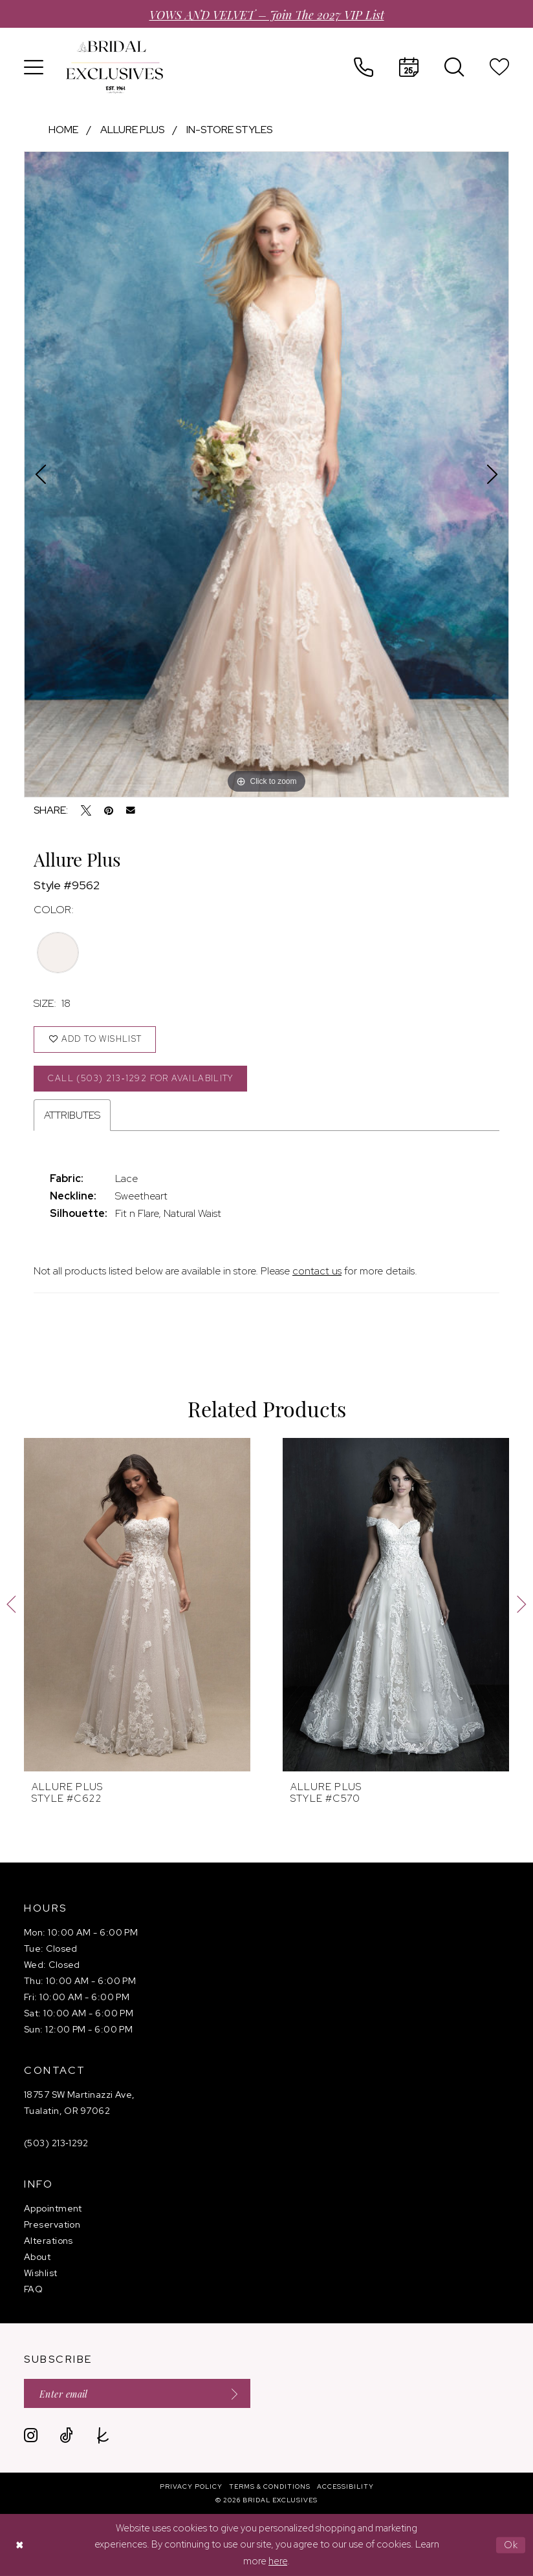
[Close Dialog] (19, 2545)
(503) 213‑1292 (56, 2143)
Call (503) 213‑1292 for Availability (140, 1078)
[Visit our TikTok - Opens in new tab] (66, 2435)
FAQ (33, 2289)
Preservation (52, 2224)
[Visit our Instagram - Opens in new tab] (31, 2435)
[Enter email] (137, 2393)
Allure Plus (132, 129)
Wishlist (41, 2273)
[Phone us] (363, 67)
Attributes (72, 1115)
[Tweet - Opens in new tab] (86, 810)
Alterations (48, 2240)
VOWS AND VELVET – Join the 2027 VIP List (266, 14)
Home (63, 129)
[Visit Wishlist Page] (499, 67)
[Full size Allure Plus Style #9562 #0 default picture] (266, 474)
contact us (317, 1271)
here (277, 2561)
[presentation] (137, 1604)
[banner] (114, 67)
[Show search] (454, 67)
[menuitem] (33, 67)
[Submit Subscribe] (230, 2393)
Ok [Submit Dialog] (511, 2545)
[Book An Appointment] (408, 67)
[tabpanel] (266, 474)
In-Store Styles (229, 129)
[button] (33, 67)
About (37, 2257)
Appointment (53, 2208)
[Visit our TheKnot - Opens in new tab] (103, 2435)
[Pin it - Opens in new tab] (108, 810)
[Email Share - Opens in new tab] (130, 810)
